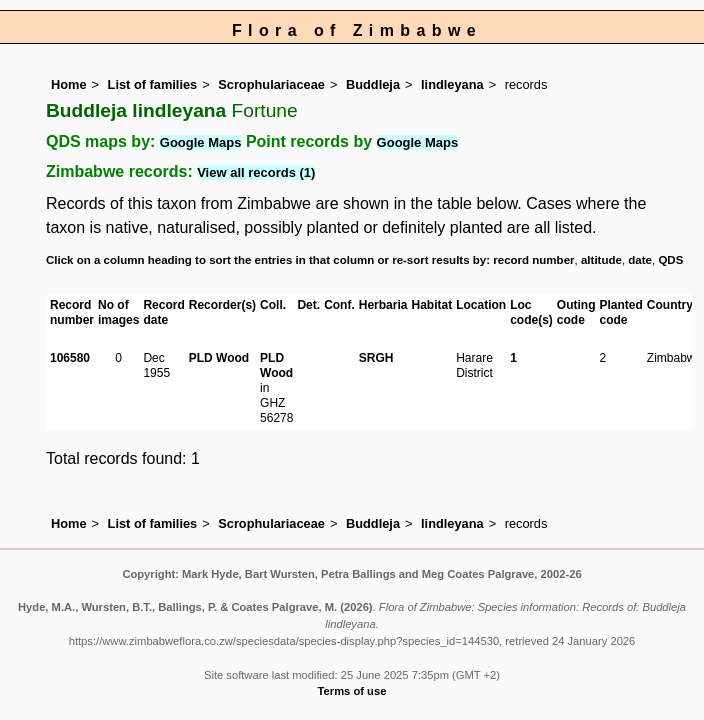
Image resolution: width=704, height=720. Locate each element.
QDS (670, 260)
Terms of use (352, 691)
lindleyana (452, 84)
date (640, 260)
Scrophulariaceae (271, 84)
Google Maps (201, 142)
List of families (153, 84)
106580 (70, 358)
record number (533, 260)
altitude (601, 260)
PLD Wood (219, 358)
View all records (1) (256, 172)
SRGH (376, 358)
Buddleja (373, 84)
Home (69, 84)
